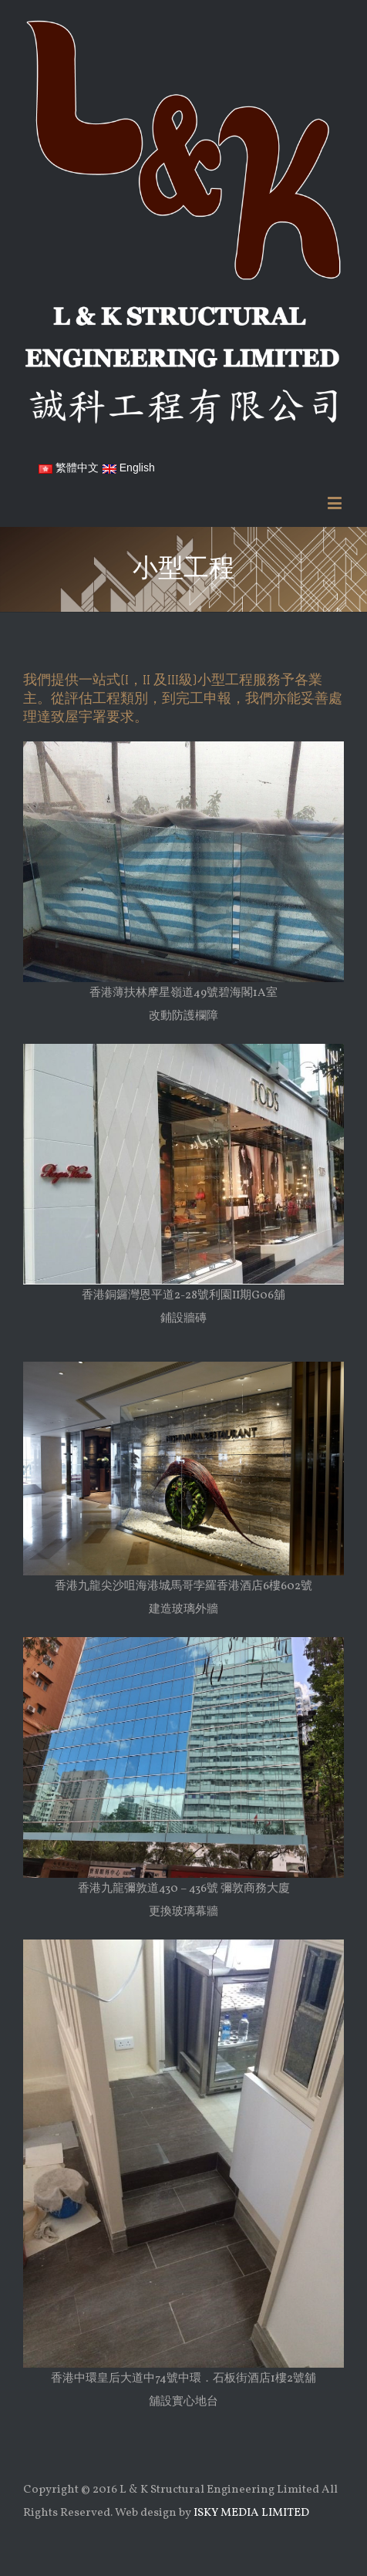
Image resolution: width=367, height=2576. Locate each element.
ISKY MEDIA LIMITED (251, 2513)
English (129, 467)
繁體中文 (69, 467)
